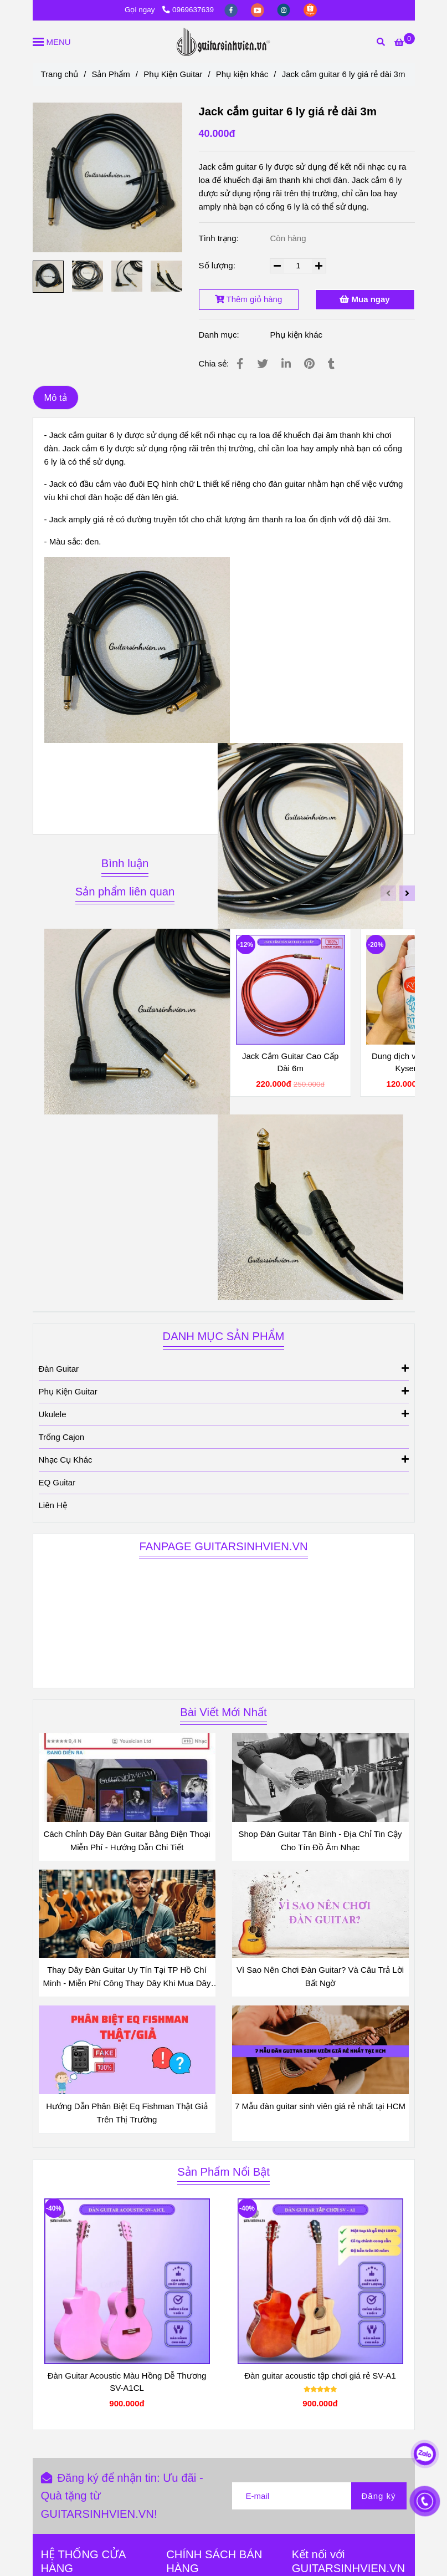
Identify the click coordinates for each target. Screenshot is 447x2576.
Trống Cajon (62, 1437)
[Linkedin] (286, 364)
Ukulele (224, 1413)
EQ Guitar (57, 1482)
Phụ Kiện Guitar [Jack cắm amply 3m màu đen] (172, 74)
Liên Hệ (53, 1505)
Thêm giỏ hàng (248, 299)
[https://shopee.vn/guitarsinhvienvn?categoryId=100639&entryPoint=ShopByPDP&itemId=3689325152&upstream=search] (310, 10)
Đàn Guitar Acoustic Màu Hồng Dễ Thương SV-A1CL (127, 2381)
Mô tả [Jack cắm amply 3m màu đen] (55, 398)
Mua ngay (364, 299)
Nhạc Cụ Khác (224, 1459)
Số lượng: (218, 265)
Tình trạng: (220, 238)
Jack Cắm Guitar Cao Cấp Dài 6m (290, 1062)
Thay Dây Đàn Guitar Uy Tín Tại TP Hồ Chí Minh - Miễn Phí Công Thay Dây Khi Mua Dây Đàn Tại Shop (127, 1977)
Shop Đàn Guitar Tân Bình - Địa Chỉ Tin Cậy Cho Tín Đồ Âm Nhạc (320, 1840)
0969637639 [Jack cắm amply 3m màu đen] (188, 10)
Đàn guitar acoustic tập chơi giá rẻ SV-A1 (319, 2375)
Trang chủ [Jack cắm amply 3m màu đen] (60, 74)
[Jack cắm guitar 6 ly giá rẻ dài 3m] (224, 41)
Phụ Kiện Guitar (224, 1391)
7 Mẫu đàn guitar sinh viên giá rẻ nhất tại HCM (320, 2106)
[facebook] (232, 10)
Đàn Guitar (224, 1368)
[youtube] (258, 10)
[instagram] (284, 10)
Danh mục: (220, 334)
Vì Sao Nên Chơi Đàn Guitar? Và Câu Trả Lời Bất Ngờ (320, 1976)
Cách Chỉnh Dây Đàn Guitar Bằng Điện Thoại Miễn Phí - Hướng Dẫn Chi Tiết (126, 1840)
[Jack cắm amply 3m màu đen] (404, 42)
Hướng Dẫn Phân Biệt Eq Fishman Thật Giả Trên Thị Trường (127, 2112)
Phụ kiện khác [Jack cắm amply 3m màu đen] (242, 74)
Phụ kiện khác (296, 334)
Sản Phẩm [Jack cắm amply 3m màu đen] (110, 74)
